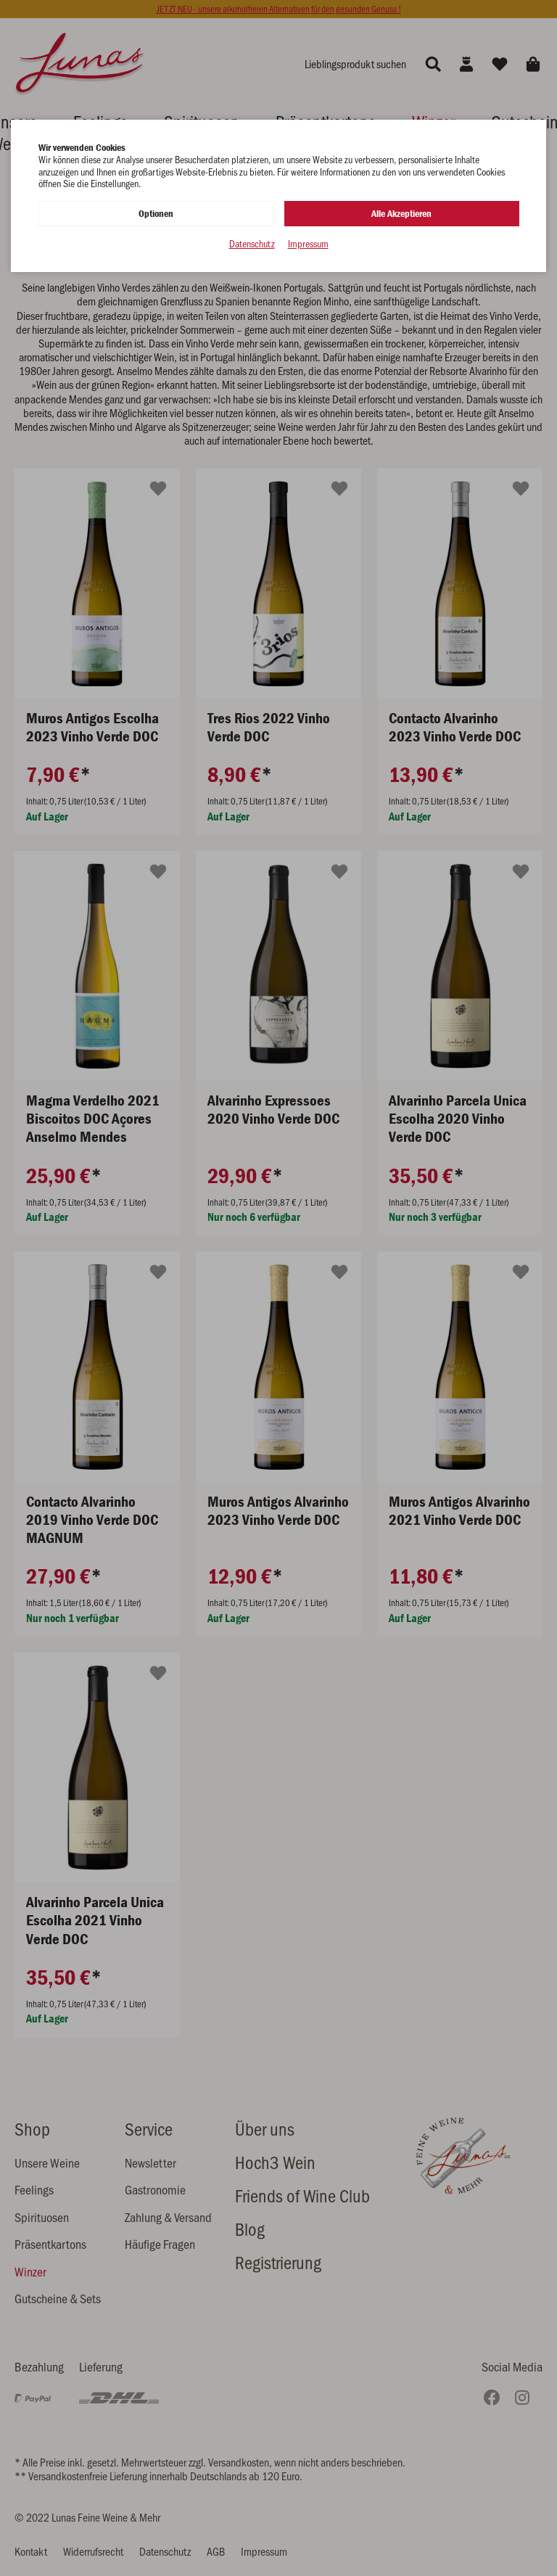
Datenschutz (252, 244)
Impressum (308, 244)
